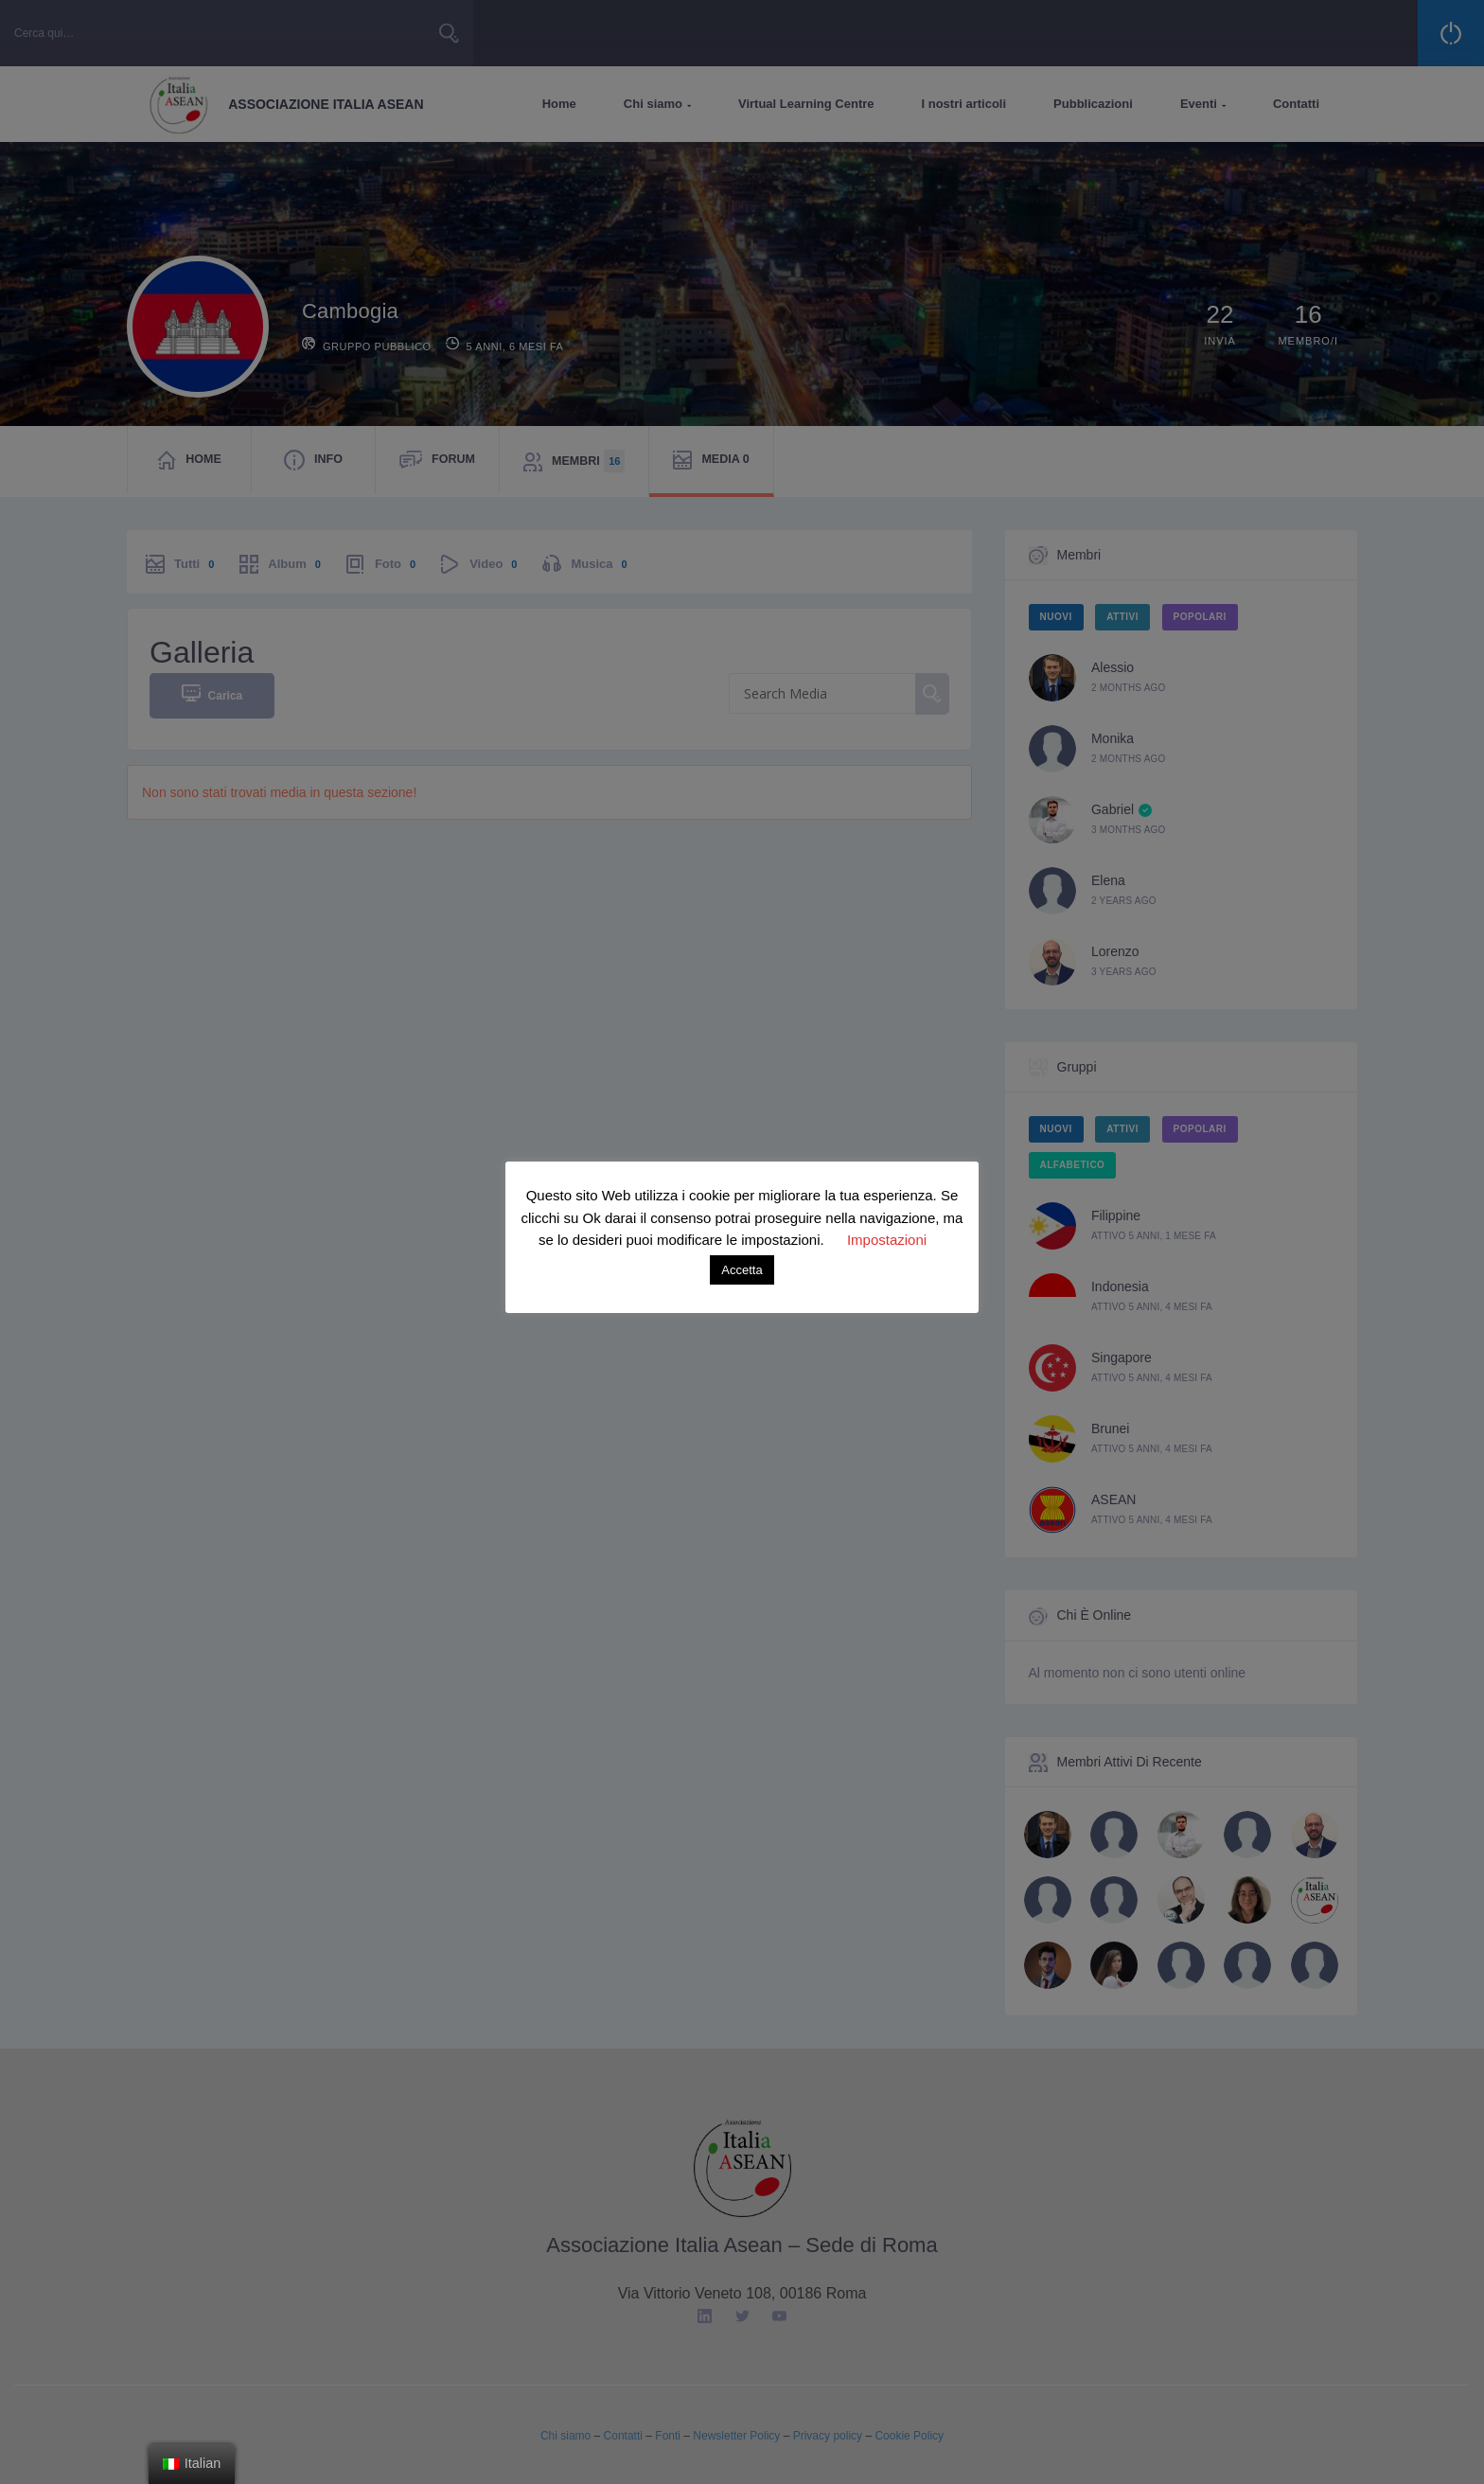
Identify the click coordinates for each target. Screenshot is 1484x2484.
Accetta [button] (741, 1270)
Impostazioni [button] (887, 1240)
